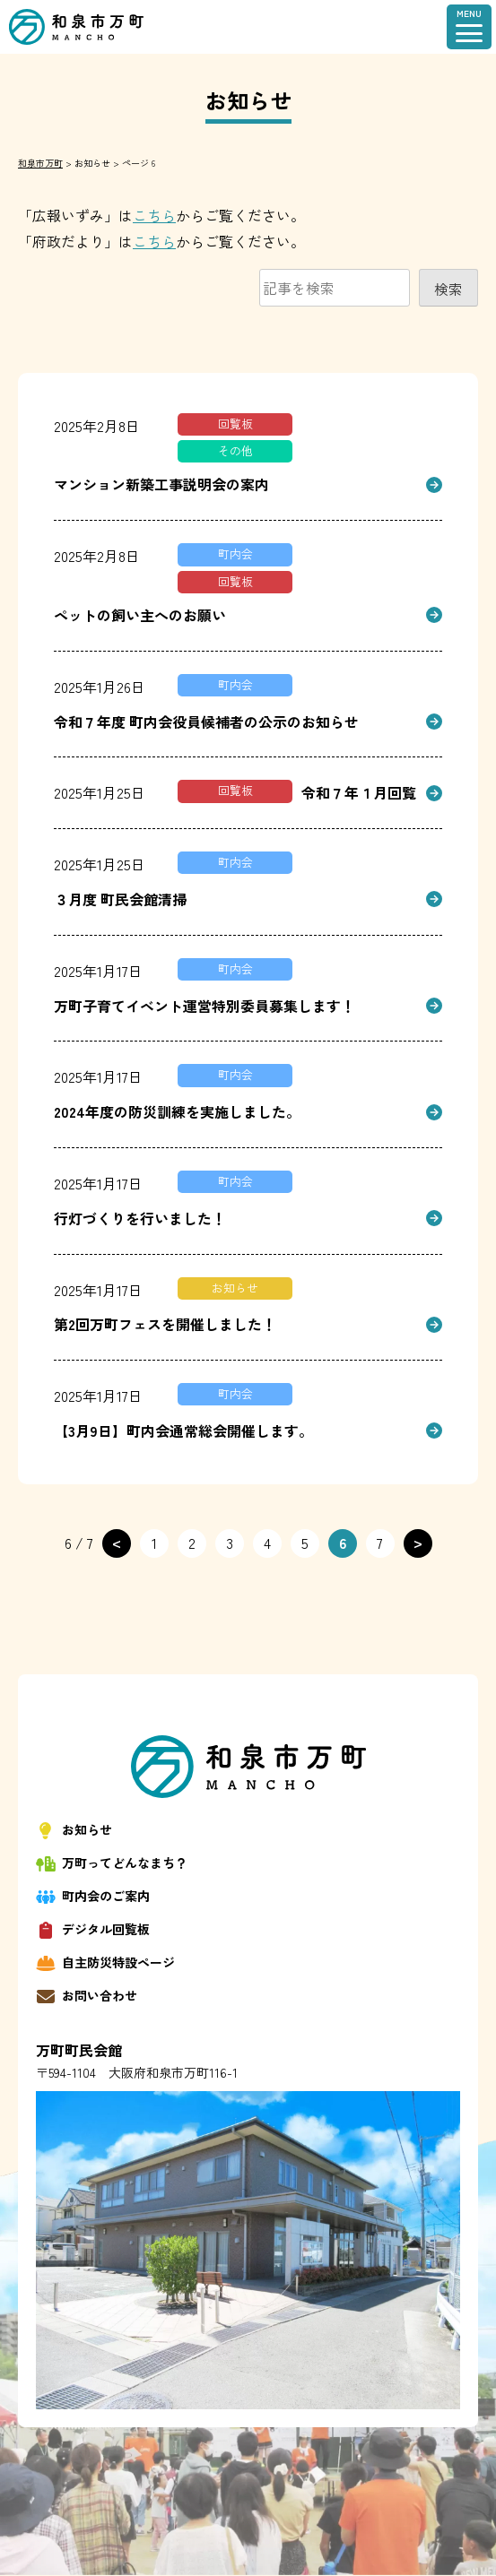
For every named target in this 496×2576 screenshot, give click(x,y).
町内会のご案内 (93, 1896)
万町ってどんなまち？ (111, 1863)
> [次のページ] (417, 1541)
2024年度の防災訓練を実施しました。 (177, 1111)
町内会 (235, 553)
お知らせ (235, 1287)
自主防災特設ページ (105, 1962)
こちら (154, 215)
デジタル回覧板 (93, 1929)
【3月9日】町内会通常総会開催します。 (183, 1430)
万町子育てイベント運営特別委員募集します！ (204, 1005)
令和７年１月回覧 (358, 792)
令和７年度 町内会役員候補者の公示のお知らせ (206, 721)
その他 (235, 450)
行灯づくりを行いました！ (140, 1218)
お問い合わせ (86, 1995)
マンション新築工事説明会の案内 (161, 484)
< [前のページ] (116, 1541)
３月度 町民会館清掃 (120, 899)
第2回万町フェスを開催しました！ (165, 1324)
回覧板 (235, 423)
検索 (448, 288)
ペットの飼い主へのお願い (140, 615)
